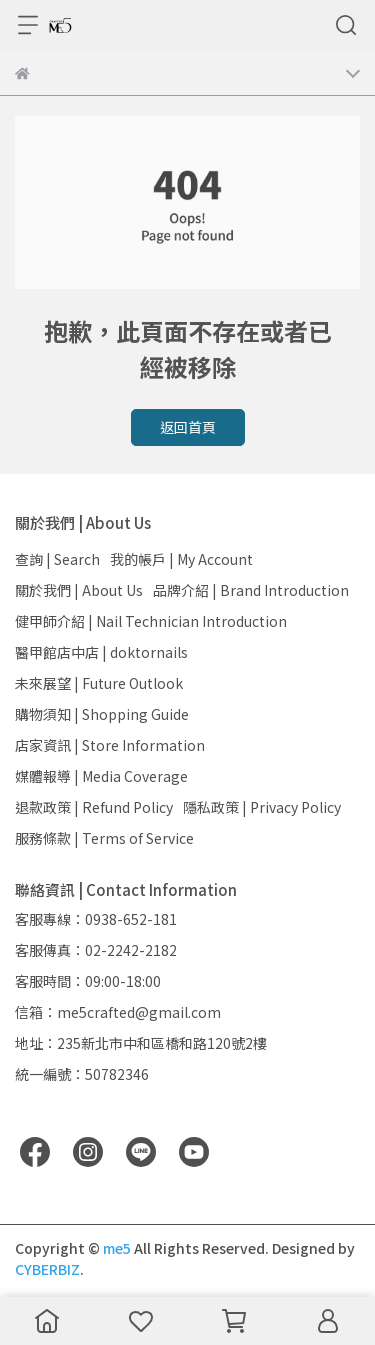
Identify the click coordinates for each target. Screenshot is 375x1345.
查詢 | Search (57, 559)
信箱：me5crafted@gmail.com (118, 1012)
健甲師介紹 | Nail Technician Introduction (151, 621)
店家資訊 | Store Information (110, 745)
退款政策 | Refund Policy (94, 807)
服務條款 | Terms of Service (104, 838)
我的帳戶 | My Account (181, 559)
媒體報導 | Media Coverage (101, 776)
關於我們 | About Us (79, 590)
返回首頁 (188, 427)
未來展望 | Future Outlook (99, 683)
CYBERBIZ (47, 1269)
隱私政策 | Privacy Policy (262, 807)
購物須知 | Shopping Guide (102, 714)
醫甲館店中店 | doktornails (101, 652)
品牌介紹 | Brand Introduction (251, 590)
